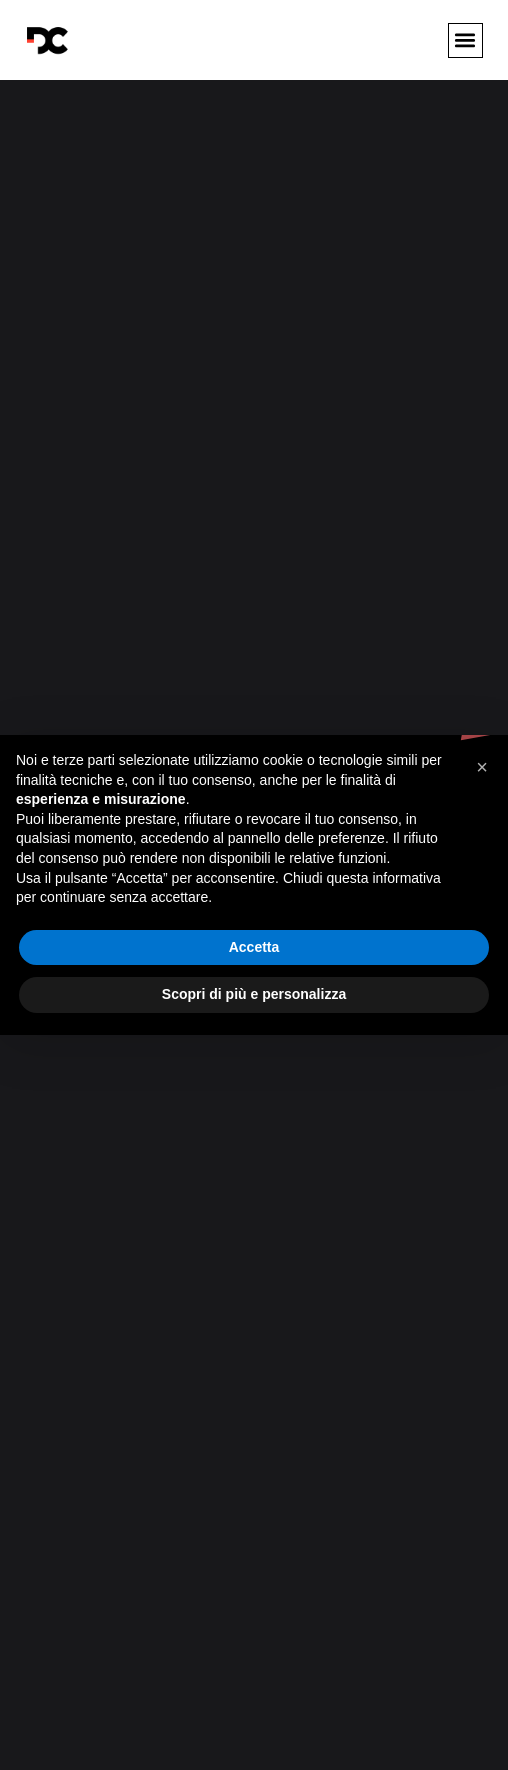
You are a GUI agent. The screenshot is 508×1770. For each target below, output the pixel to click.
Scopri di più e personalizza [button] (254, 994)
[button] (465, 40)
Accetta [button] (254, 947)
